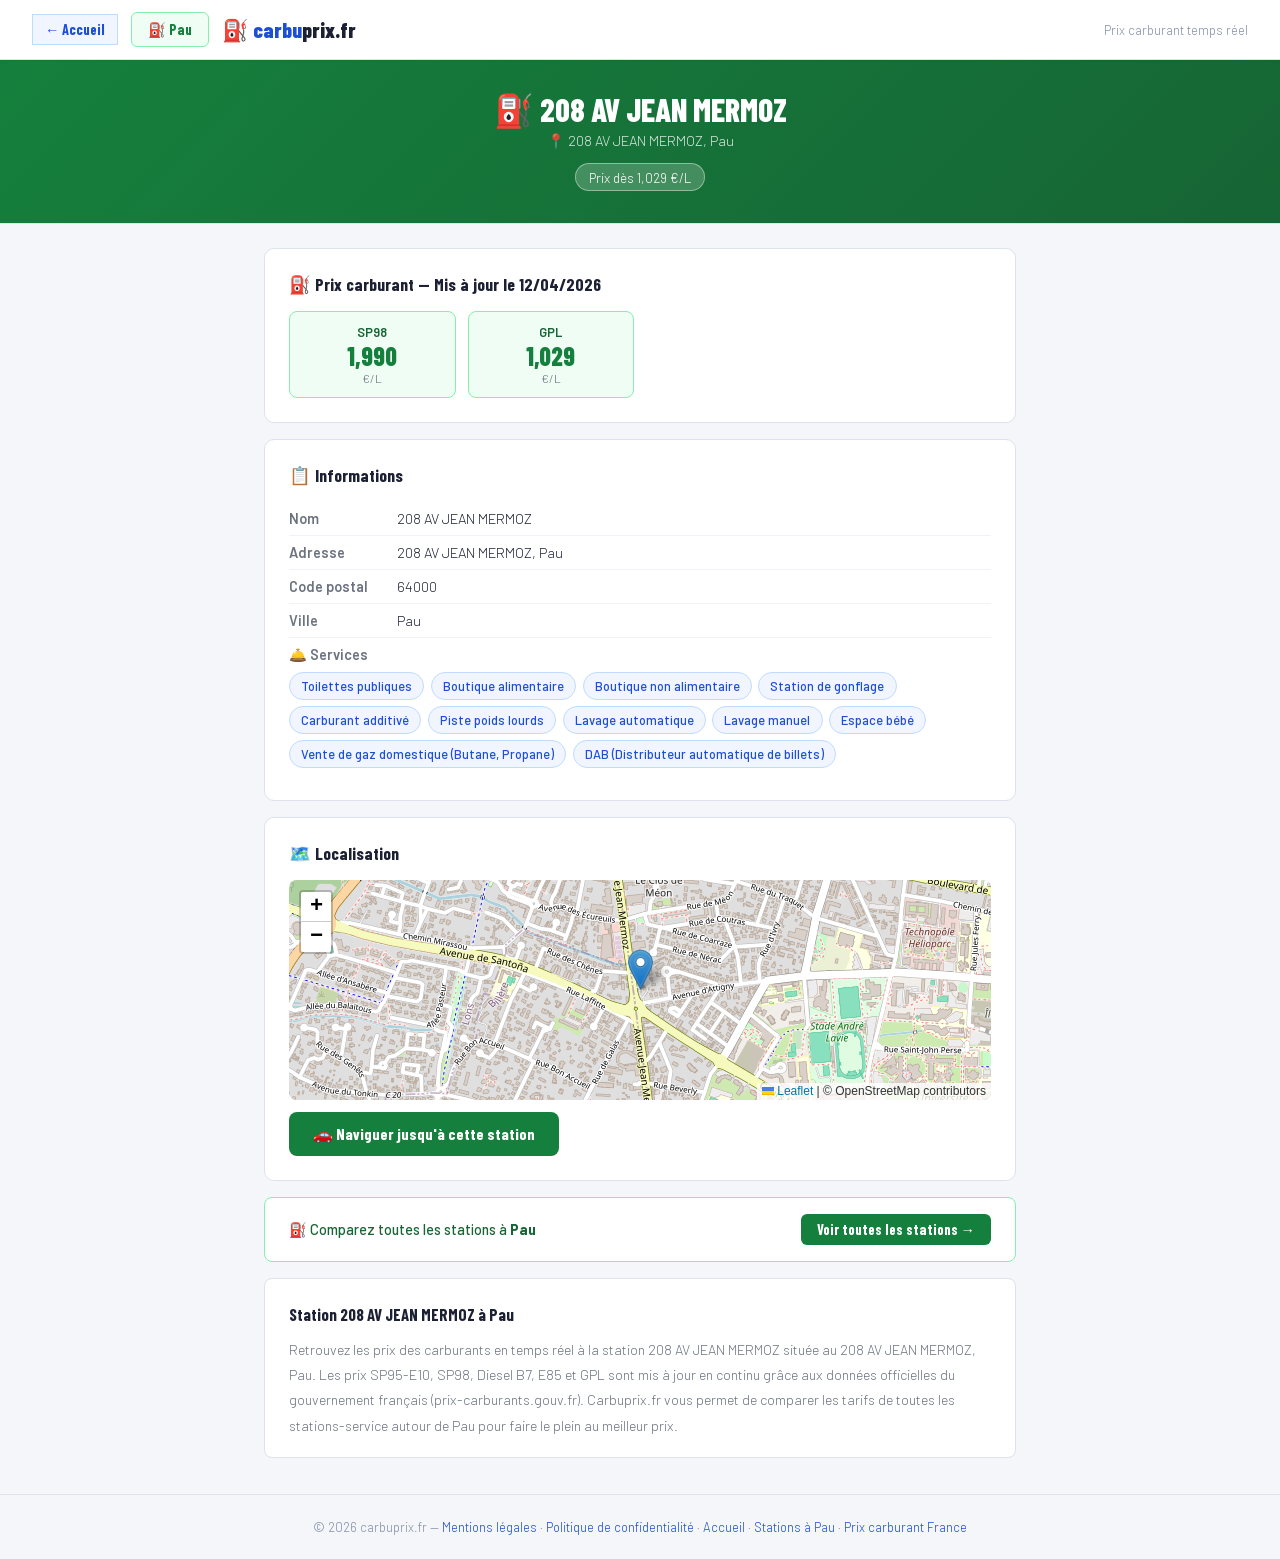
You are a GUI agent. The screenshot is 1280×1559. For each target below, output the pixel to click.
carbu (289, 29)
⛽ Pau (170, 29)
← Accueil (75, 29)
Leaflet (787, 1091)
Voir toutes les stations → (896, 1229)
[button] (640, 969)
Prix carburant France (905, 1527)
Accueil (724, 1527)
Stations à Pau (794, 1527)
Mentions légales (489, 1527)
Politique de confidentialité (620, 1527)
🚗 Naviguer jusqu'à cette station (424, 1133)
